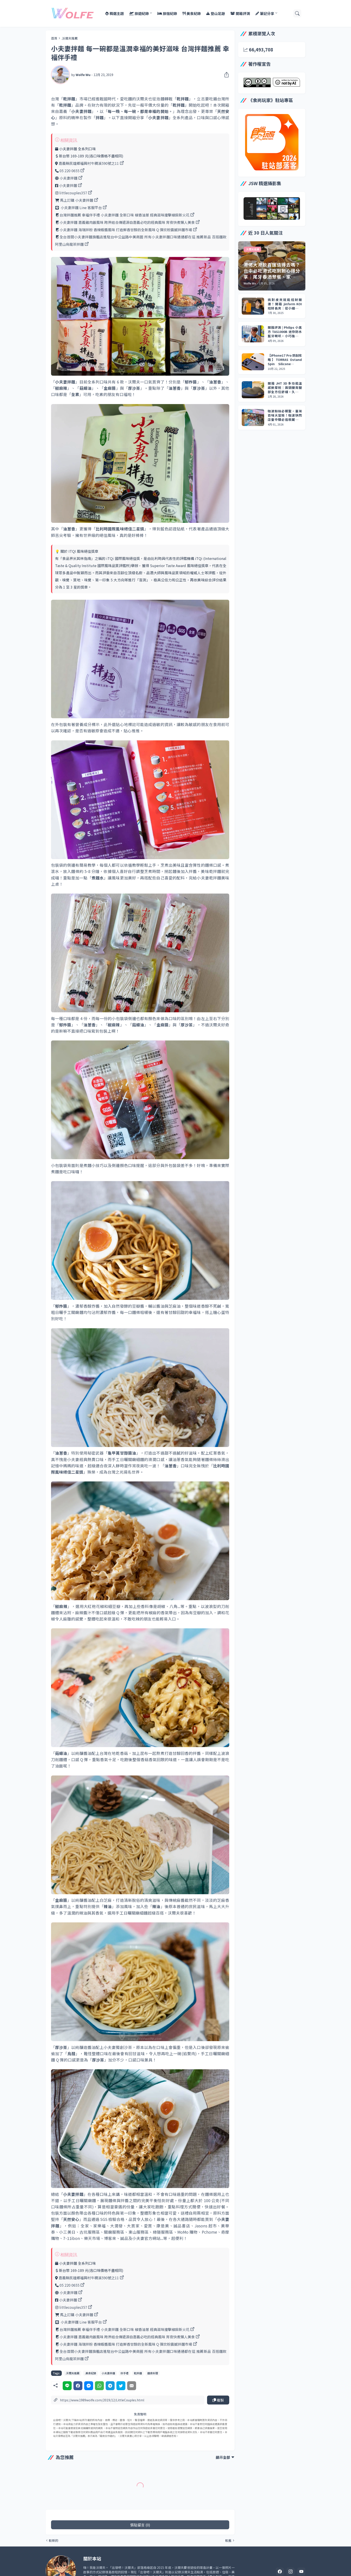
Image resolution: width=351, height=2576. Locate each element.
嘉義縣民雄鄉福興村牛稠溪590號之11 (89, 163)
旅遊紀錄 (139, 13)
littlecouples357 (73, 192)
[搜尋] (297, 13)
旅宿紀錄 (167, 13)
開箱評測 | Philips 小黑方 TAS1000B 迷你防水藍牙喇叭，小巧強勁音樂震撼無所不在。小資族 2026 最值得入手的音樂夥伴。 (285, 331)
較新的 (53, 2540)
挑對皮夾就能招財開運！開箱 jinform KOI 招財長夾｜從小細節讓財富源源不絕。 (285, 304)
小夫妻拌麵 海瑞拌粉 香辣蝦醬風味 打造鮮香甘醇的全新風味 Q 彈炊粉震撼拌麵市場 (126, 229)
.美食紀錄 (90, 2373)
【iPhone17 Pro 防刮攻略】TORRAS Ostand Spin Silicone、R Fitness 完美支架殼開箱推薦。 (285, 359)
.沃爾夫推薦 (69, 38)
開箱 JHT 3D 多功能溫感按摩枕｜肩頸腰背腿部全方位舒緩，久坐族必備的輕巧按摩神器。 (285, 387)
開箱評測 (240, 13)
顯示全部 (223, 2457)
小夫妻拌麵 (68, 178)
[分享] (225, 75)
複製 (218, 2400)
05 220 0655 (69, 170)
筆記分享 (264, 13)
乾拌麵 (138, 2373)
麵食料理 (152, 2373)
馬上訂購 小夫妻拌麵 (76, 200)
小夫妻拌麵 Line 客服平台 (81, 207)
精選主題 (114, 13)
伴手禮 (124, 2373)
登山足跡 (215, 13)
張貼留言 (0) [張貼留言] (140, 2524)
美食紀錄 (191, 13)
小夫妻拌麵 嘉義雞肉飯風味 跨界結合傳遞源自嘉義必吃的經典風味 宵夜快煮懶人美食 (127, 222)
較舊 (228, 2540)
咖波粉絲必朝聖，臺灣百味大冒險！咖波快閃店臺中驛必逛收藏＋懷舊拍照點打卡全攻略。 (285, 415)
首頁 (54, 38)
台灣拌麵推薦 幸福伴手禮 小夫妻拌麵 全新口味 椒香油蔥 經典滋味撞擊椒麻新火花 (124, 215)
